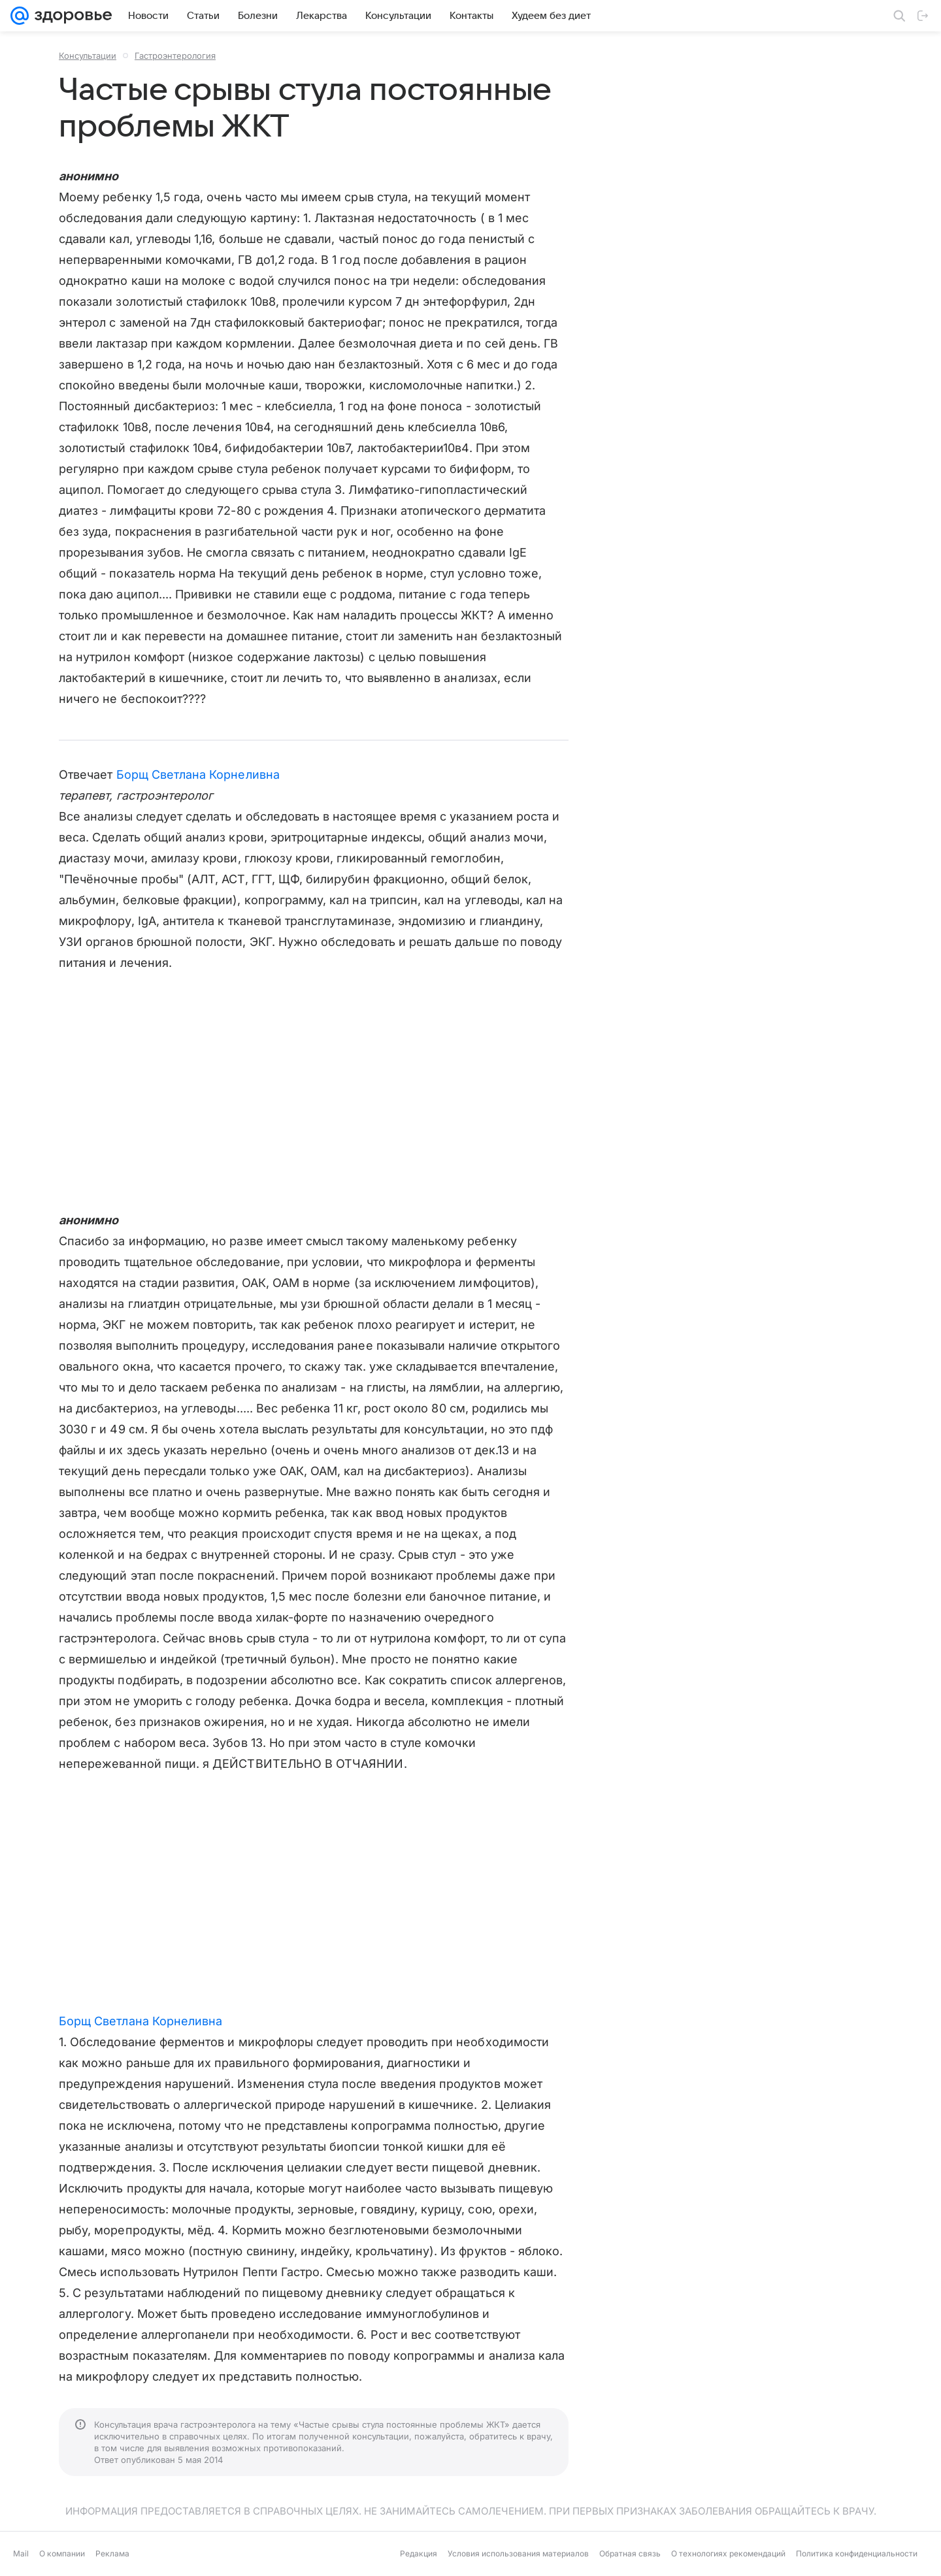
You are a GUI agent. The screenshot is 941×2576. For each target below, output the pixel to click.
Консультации (87, 55)
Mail (21, 2553)
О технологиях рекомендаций (728, 2553)
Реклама (112, 2553)
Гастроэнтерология (175, 55)
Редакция (418, 2553)
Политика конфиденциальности (856, 2553)
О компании (62, 2553)
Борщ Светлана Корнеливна (198, 774)
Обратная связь (630, 2553)
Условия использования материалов (518, 2553)
